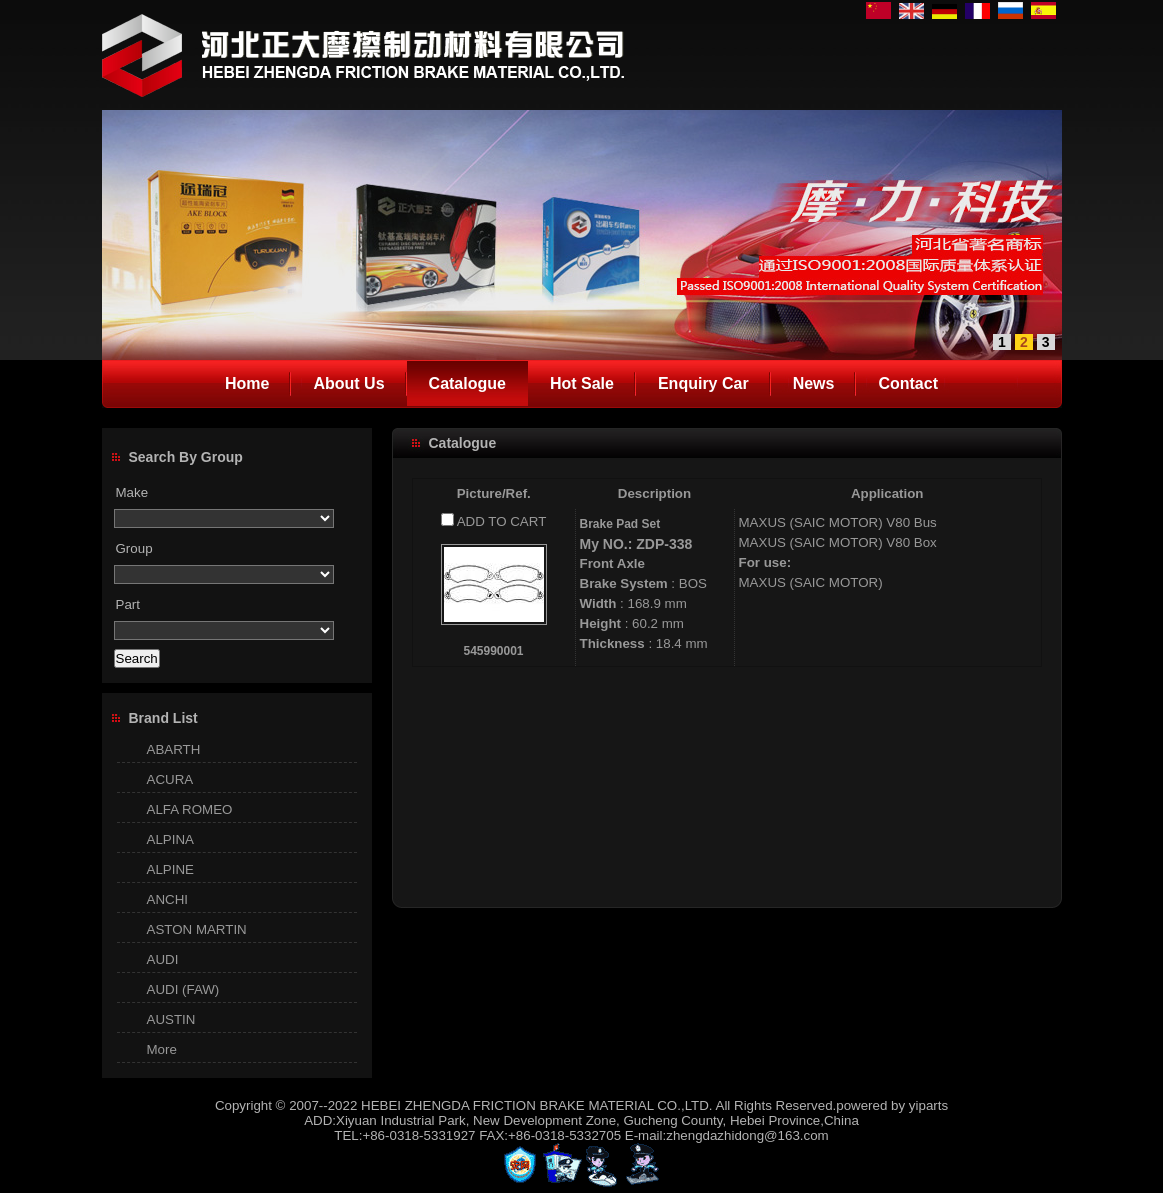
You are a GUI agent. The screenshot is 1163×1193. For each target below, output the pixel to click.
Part (128, 604)
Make (132, 492)
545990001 (493, 651)
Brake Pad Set (620, 524)
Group (134, 548)
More (162, 1049)
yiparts (928, 1105)
